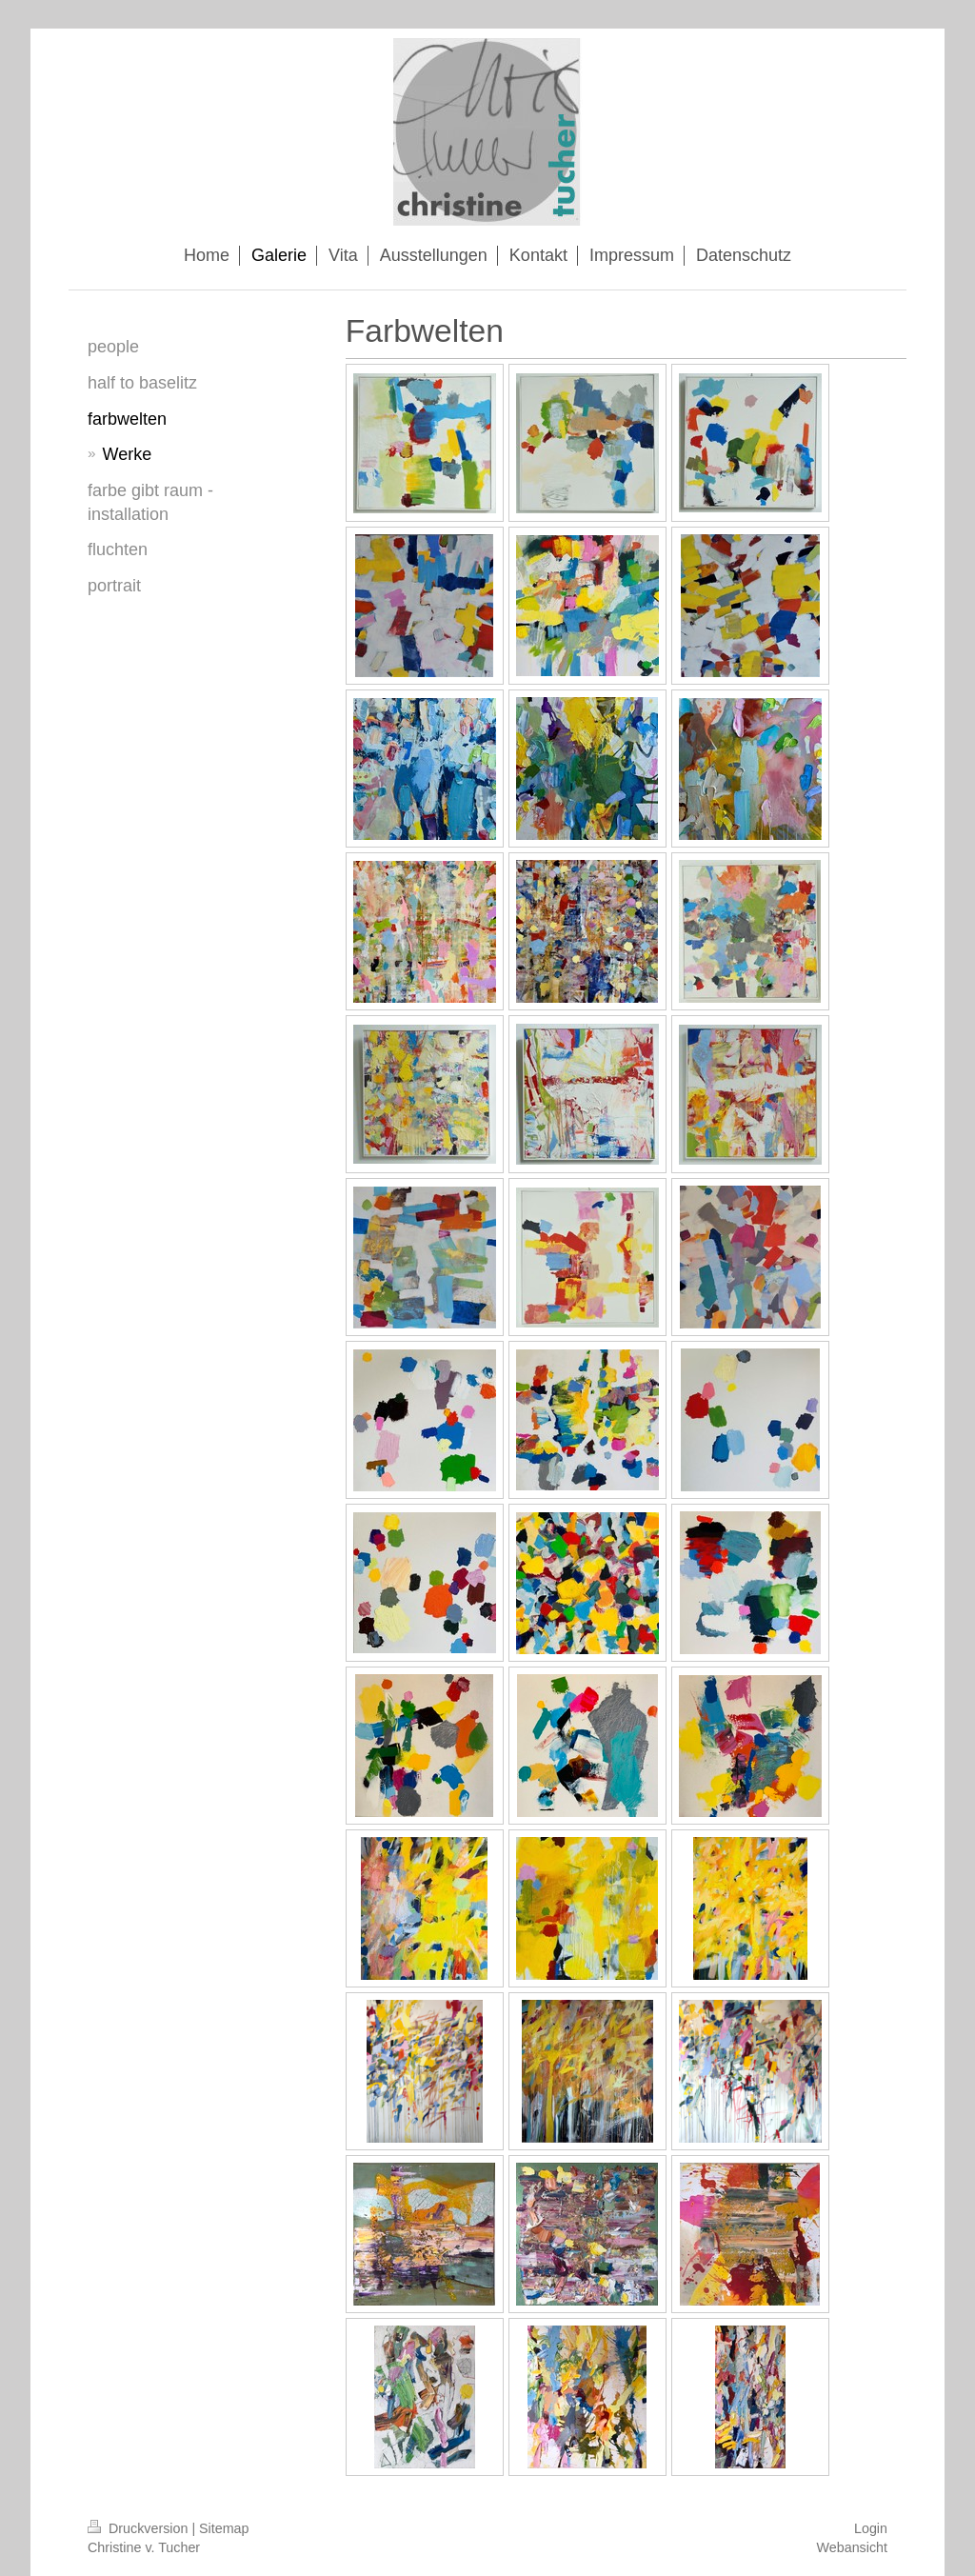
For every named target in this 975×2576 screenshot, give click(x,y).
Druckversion (139, 2528)
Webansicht (852, 2547)
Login (870, 2528)
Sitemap (224, 2528)
